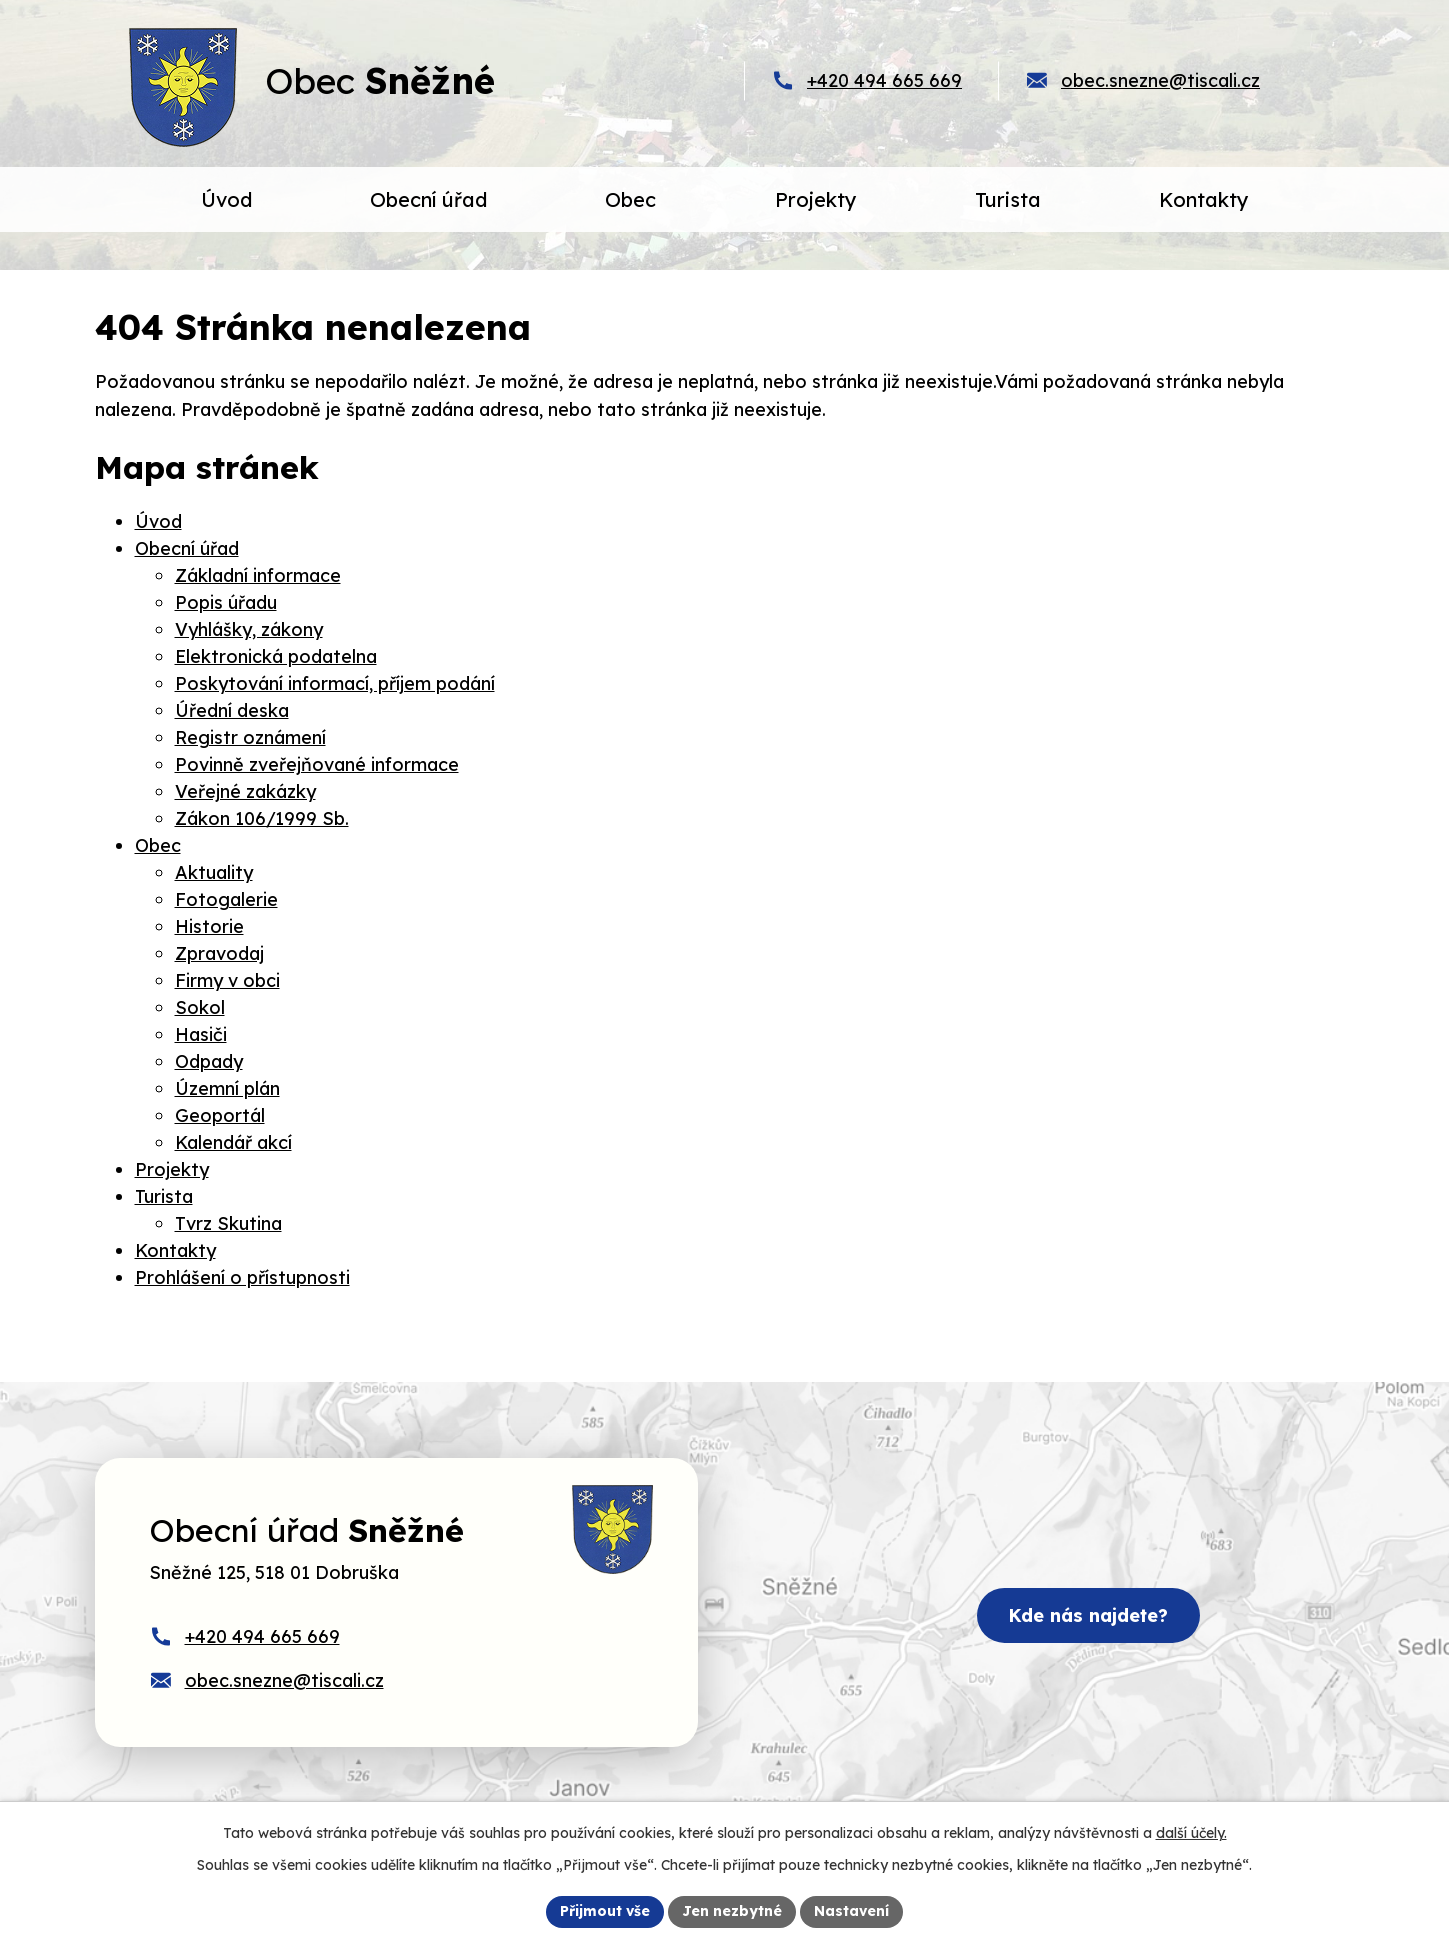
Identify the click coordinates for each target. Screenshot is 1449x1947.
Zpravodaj (219, 953)
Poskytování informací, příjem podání (335, 683)
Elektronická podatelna (276, 656)
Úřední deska (232, 710)
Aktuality (214, 872)
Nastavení (851, 1911)
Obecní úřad (187, 548)
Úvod (158, 521)
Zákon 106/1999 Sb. (262, 818)
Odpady (209, 1061)
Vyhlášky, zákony (249, 629)
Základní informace (258, 575)
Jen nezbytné (732, 1911)
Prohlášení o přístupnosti (242, 1277)
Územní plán (227, 1088)
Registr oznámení (250, 737)
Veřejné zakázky (245, 791)
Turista (164, 1196)
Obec (158, 845)
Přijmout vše (605, 1911)
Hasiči (201, 1034)
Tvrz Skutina (228, 1223)
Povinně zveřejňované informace (317, 764)
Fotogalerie (226, 899)
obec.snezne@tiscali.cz (1160, 80)
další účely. (1191, 1833)
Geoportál (220, 1115)
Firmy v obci (227, 980)
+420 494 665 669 (884, 80)
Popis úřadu (226, 602)
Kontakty (175, 1250)
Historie (209, 926)
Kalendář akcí (233, 1142)
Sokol (200, 1007)
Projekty (172, 1169)
